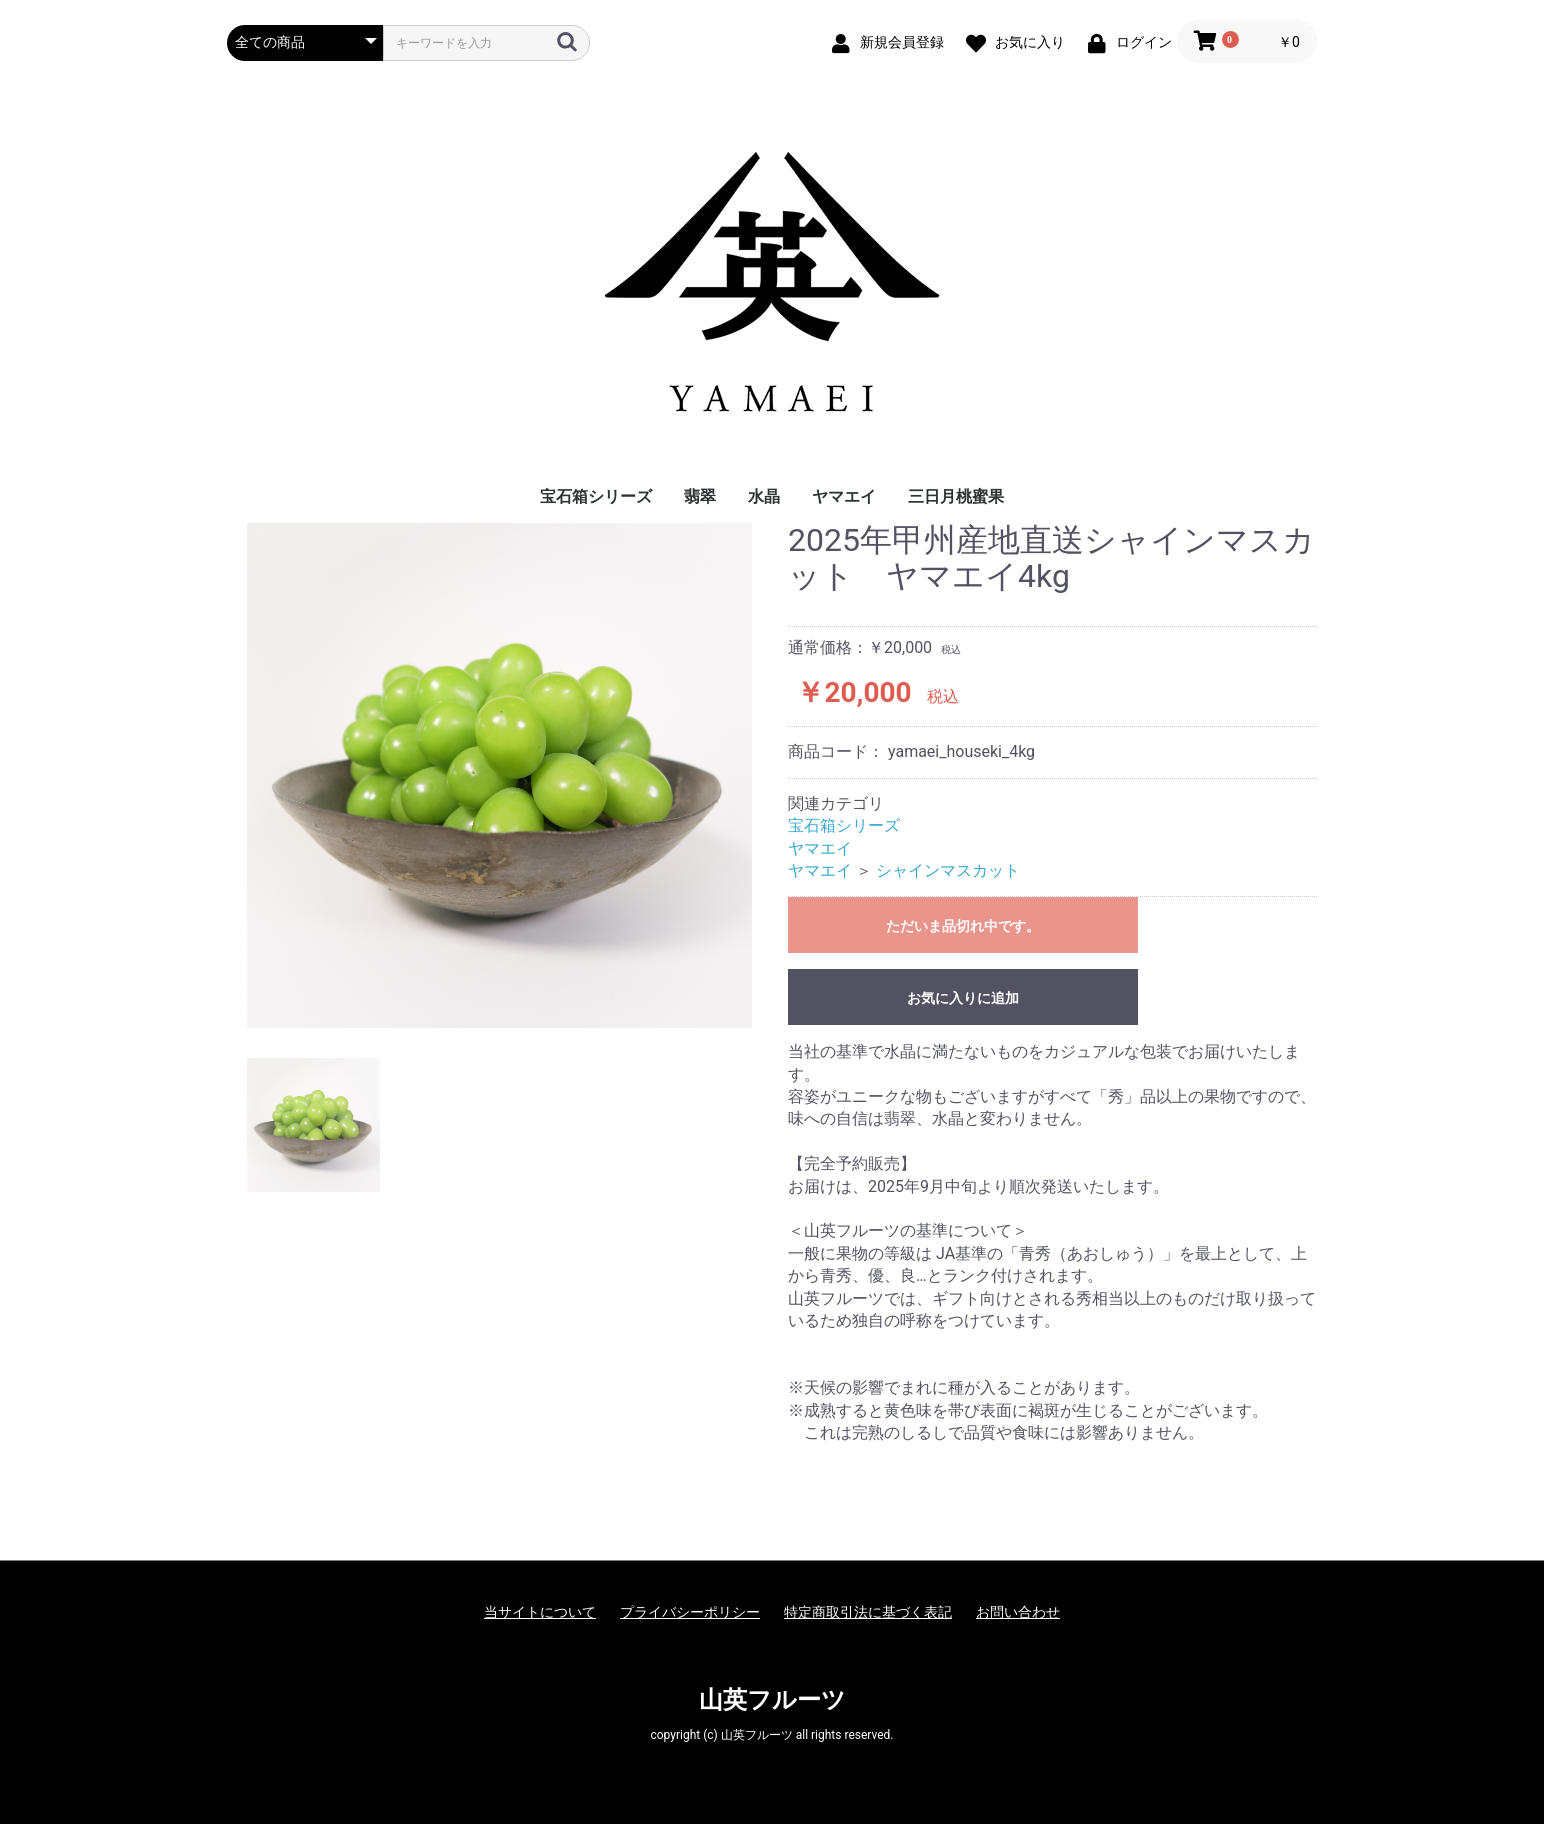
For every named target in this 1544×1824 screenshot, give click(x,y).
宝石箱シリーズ (596, 496)
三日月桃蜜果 (956, 496)
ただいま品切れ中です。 (963, 926)
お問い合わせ (1018, 1612)
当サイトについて (540, 1612)
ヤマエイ (844, 496)
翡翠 (700, 496)
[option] (499, 775)
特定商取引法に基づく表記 (868, 1612)
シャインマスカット (948, 870)
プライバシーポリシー (690, 1612)
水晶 (764, 496)
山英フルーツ (772, 1700)
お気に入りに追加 (963, 998)
